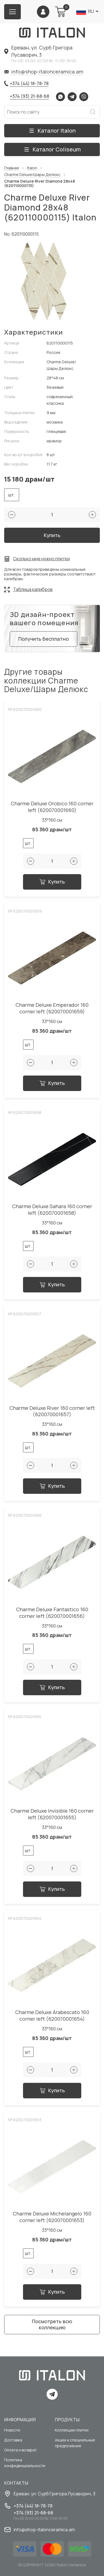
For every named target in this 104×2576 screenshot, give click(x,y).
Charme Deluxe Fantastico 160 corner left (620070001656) (52, 1612)
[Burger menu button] (12, 11)
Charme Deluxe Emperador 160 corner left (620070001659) (52, 1008)
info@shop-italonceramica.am (47, 71)
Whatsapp (60, 96)
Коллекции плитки (71, 2430)
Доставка (13, 2440)
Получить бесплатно (43, 638)
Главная (11, 168)
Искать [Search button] (92, 112)
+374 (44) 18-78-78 (29, 83)
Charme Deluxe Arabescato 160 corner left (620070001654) (52, 2015)
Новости (12, 2430)
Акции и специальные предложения (75, 2442)
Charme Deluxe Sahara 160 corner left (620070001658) (52, 1209)
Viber (83, 96)
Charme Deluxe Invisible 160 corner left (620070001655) (52, 1814)
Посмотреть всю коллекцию (52, 2324)
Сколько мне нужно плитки (41, 558)
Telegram (72, 96)
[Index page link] (52, 33)
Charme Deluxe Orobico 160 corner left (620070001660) (52, 806)
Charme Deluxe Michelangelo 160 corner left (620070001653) (52, 2216)
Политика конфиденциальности (24, 2462)
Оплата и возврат (20, 2450)
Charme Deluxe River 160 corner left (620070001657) (52, 1411)
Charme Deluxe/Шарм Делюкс (32, 174)
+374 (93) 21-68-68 (29, 96)
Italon (32, 168)
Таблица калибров (33, 589)
